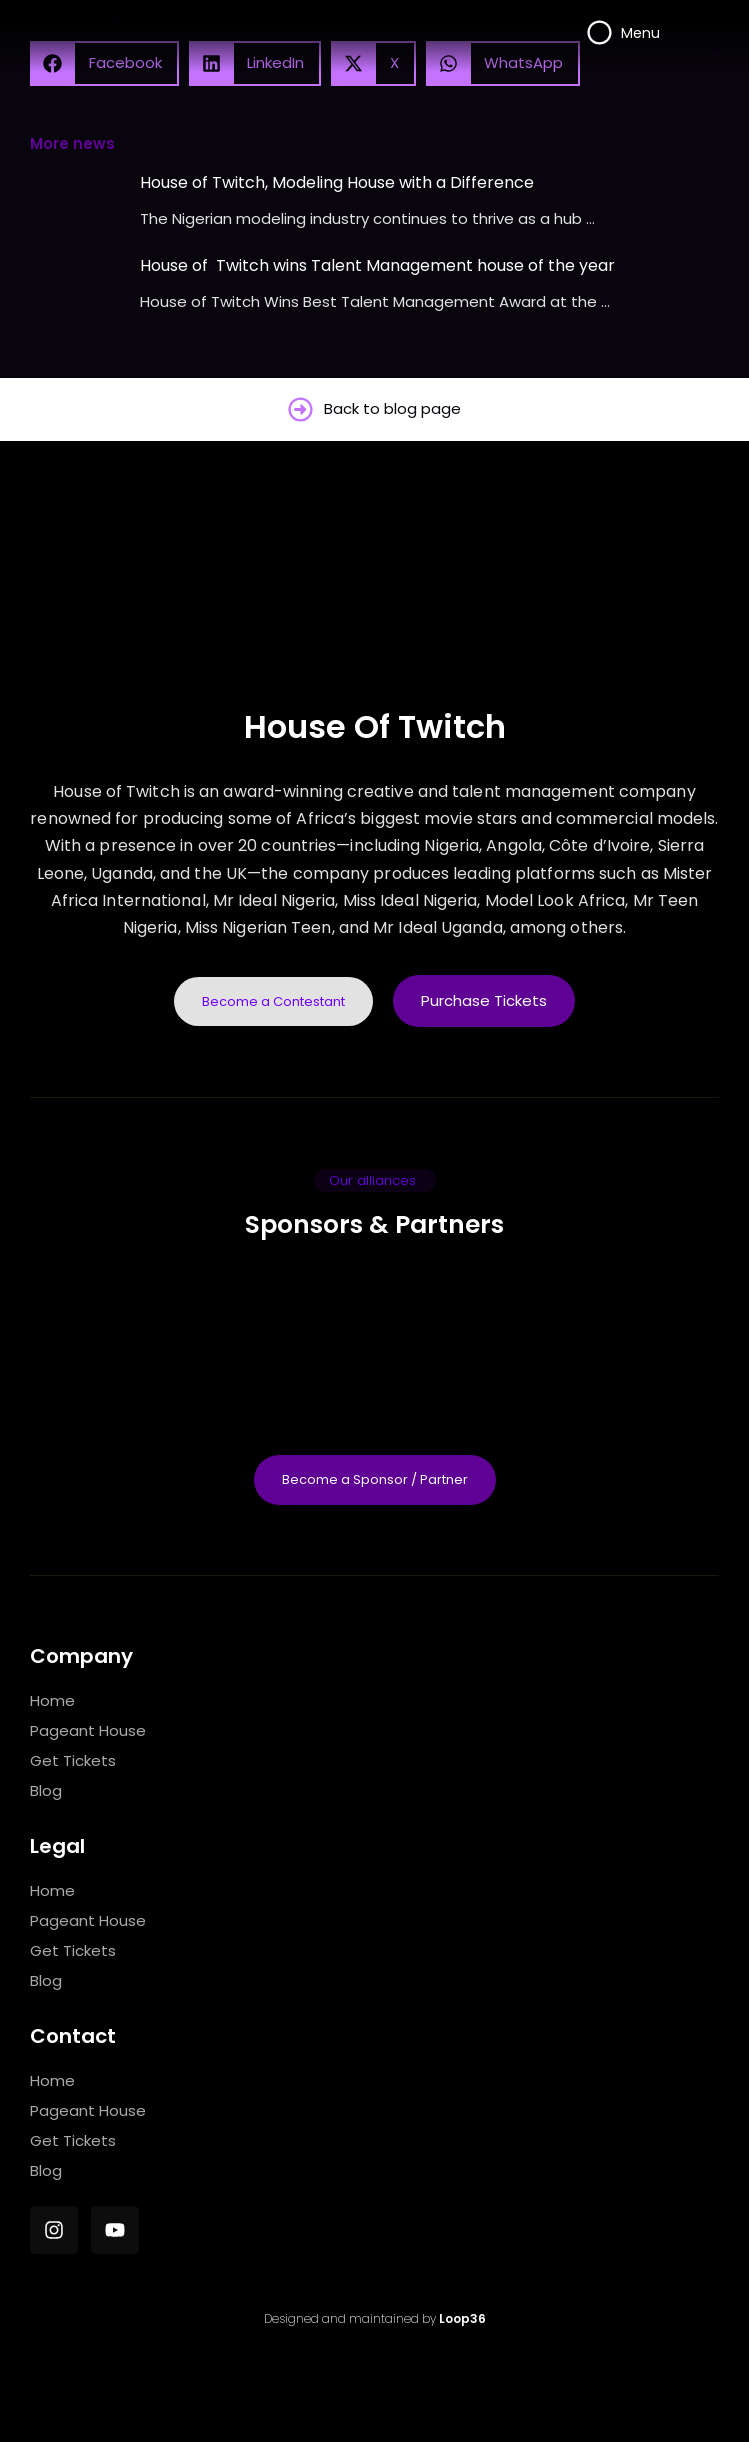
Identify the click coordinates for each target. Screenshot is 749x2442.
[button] (375, 1180)
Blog (46, 1790)
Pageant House (88, 1730)
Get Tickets (73, 1760)
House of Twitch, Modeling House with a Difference (337, 182)
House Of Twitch (375, 726)
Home (52, 1700)
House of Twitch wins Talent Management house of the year (377, 265)
